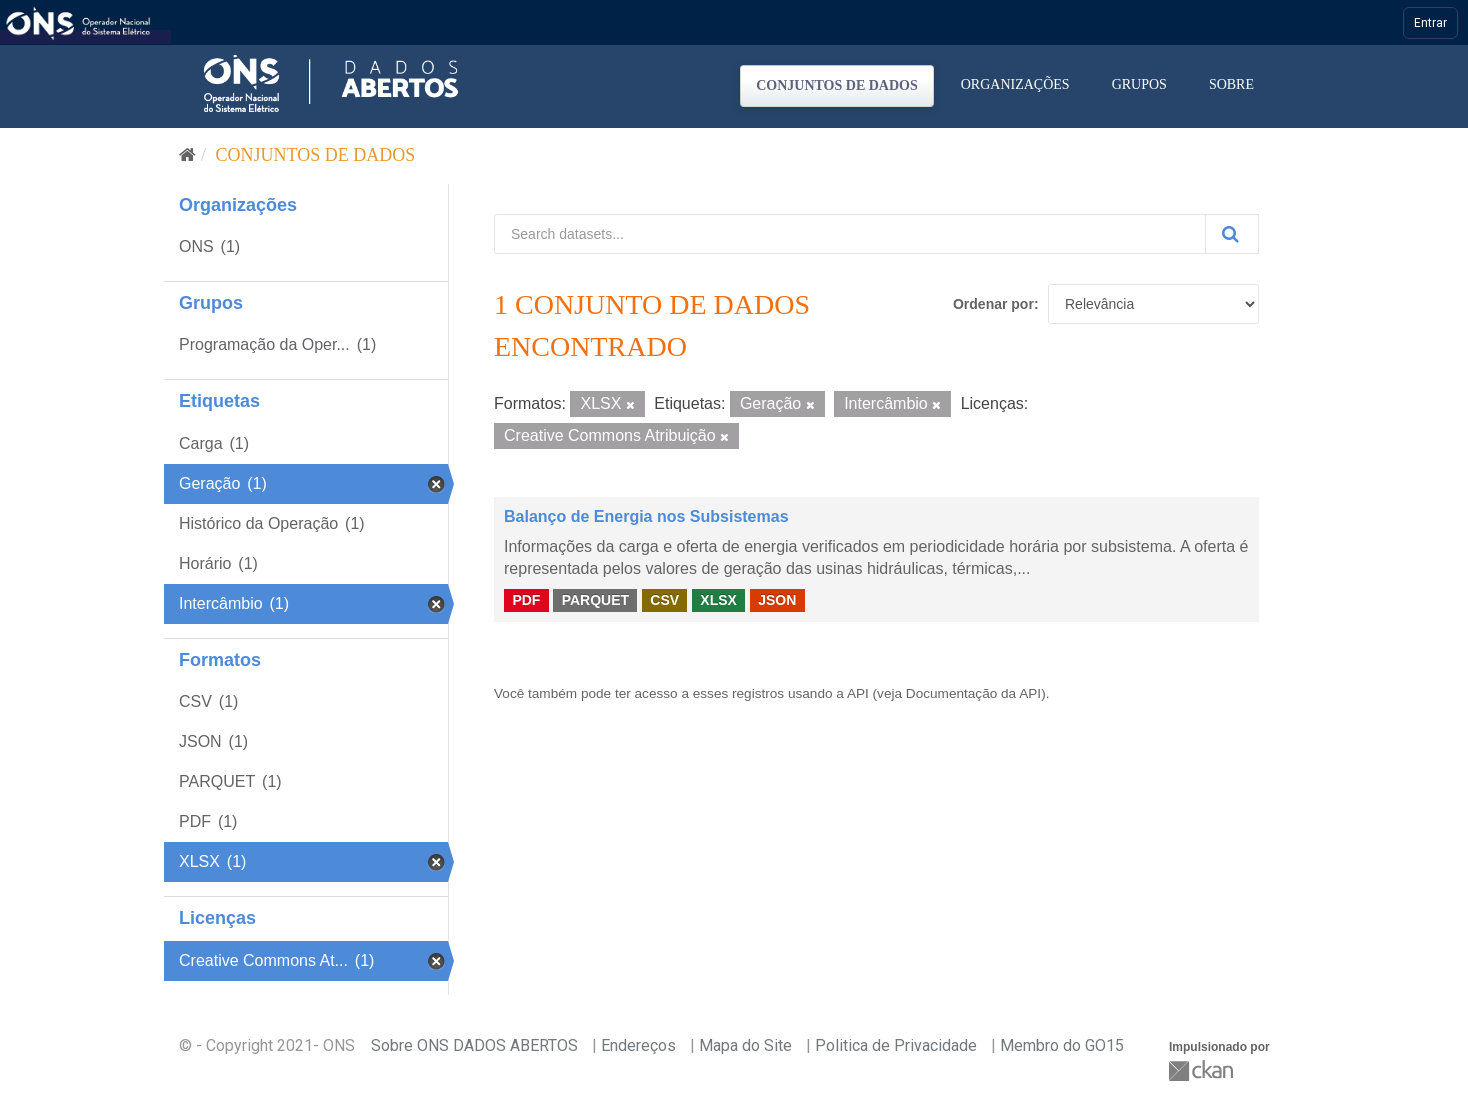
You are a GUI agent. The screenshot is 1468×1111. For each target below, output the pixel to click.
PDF (526, 600)
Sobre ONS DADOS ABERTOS (474, 1045)
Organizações (1015, 84)
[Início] (187, 155)
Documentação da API (973, 693)
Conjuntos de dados (837, 85)
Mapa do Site (745, 1045)
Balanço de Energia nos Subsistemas (646, 516)
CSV (664, 600)
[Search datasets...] (850, 234)
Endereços (638, 1045)
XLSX (718, 600)
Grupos (1139, 84)
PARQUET (595, 600)
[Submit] (1232, 234)
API (858, 693)
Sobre (1231, 84)
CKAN (1203, 1070)
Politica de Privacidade (896, 1045)
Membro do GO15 (1062, 1045)
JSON (777, 600)
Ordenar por (993, 304)
